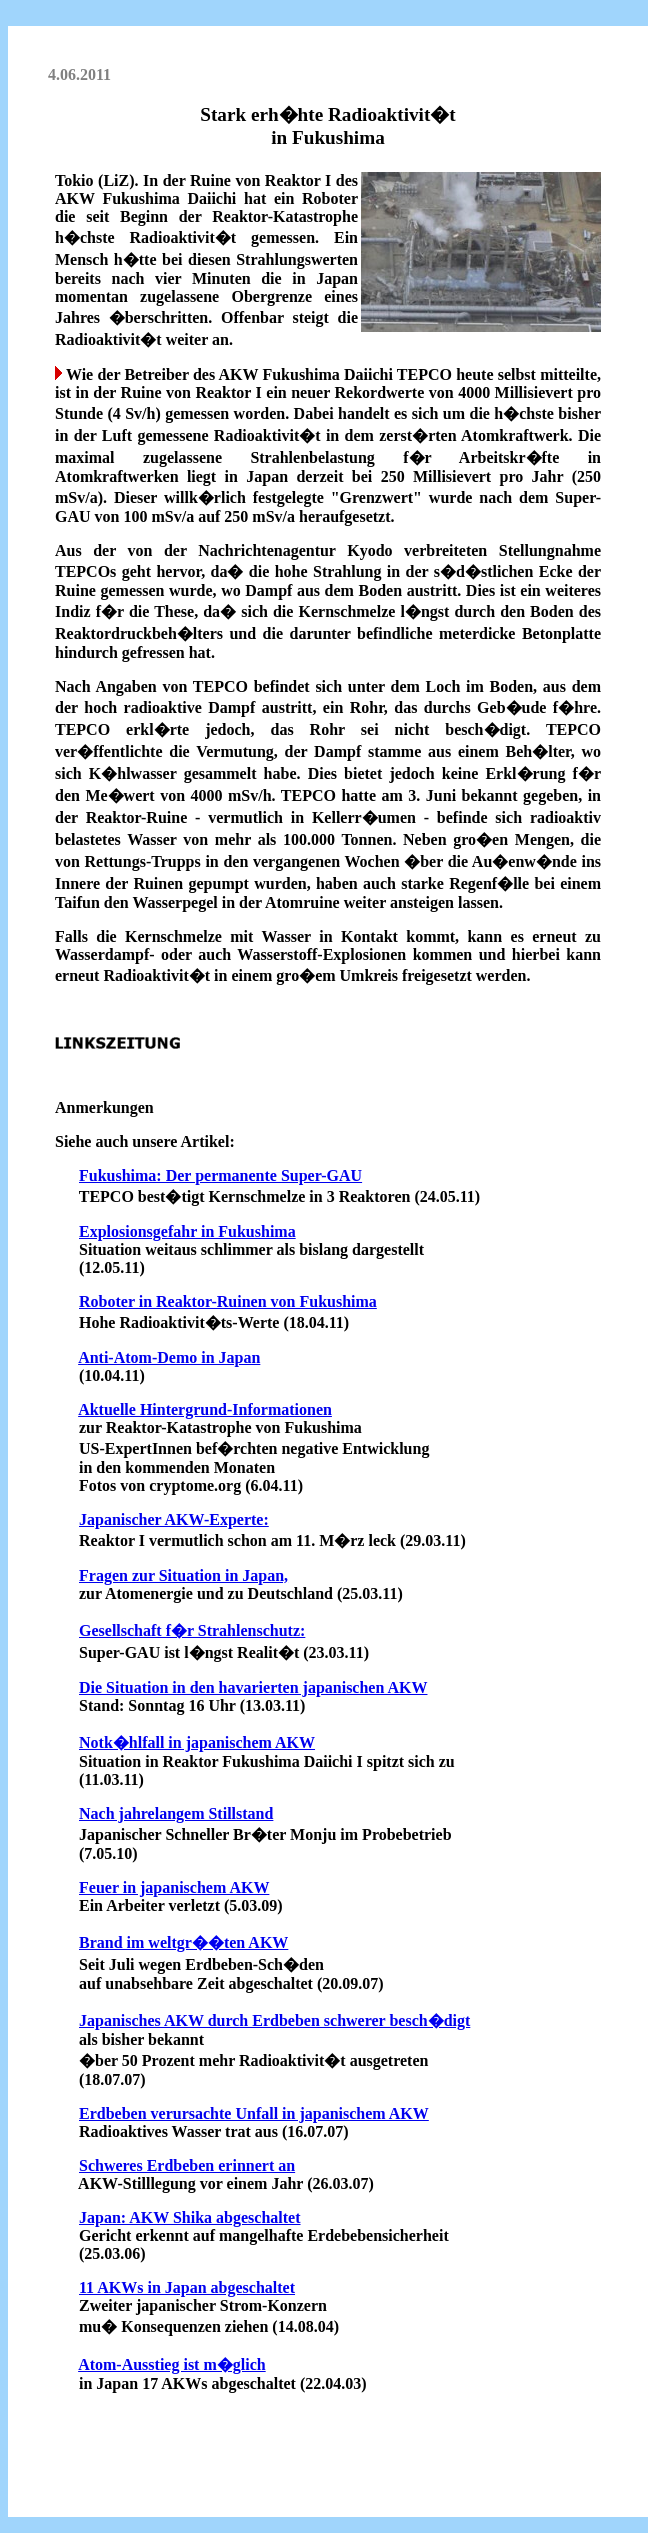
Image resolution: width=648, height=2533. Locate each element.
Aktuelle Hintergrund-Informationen (205, 1409)
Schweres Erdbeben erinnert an (187, 2165)
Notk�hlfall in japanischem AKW (197, 1742)
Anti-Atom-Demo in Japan (169, 1357)
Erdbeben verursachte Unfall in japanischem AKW (254, 2113)
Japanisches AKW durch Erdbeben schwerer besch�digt (274, 2020)
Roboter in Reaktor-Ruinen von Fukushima (228, 1301)
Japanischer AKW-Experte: (174, 1519)
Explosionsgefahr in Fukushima (187, 1231)
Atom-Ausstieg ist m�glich (172, 2364)
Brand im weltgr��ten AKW (183, 1942)
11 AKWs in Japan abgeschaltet (187, 2287)
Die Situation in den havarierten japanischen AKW (253, 1687)
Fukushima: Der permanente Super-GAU (220, 1175)
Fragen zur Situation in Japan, (183, 1575)
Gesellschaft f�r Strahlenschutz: (192, 1630)
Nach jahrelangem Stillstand (176, 1813)
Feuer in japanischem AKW (174, 1887)
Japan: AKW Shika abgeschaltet (190, 2217)
